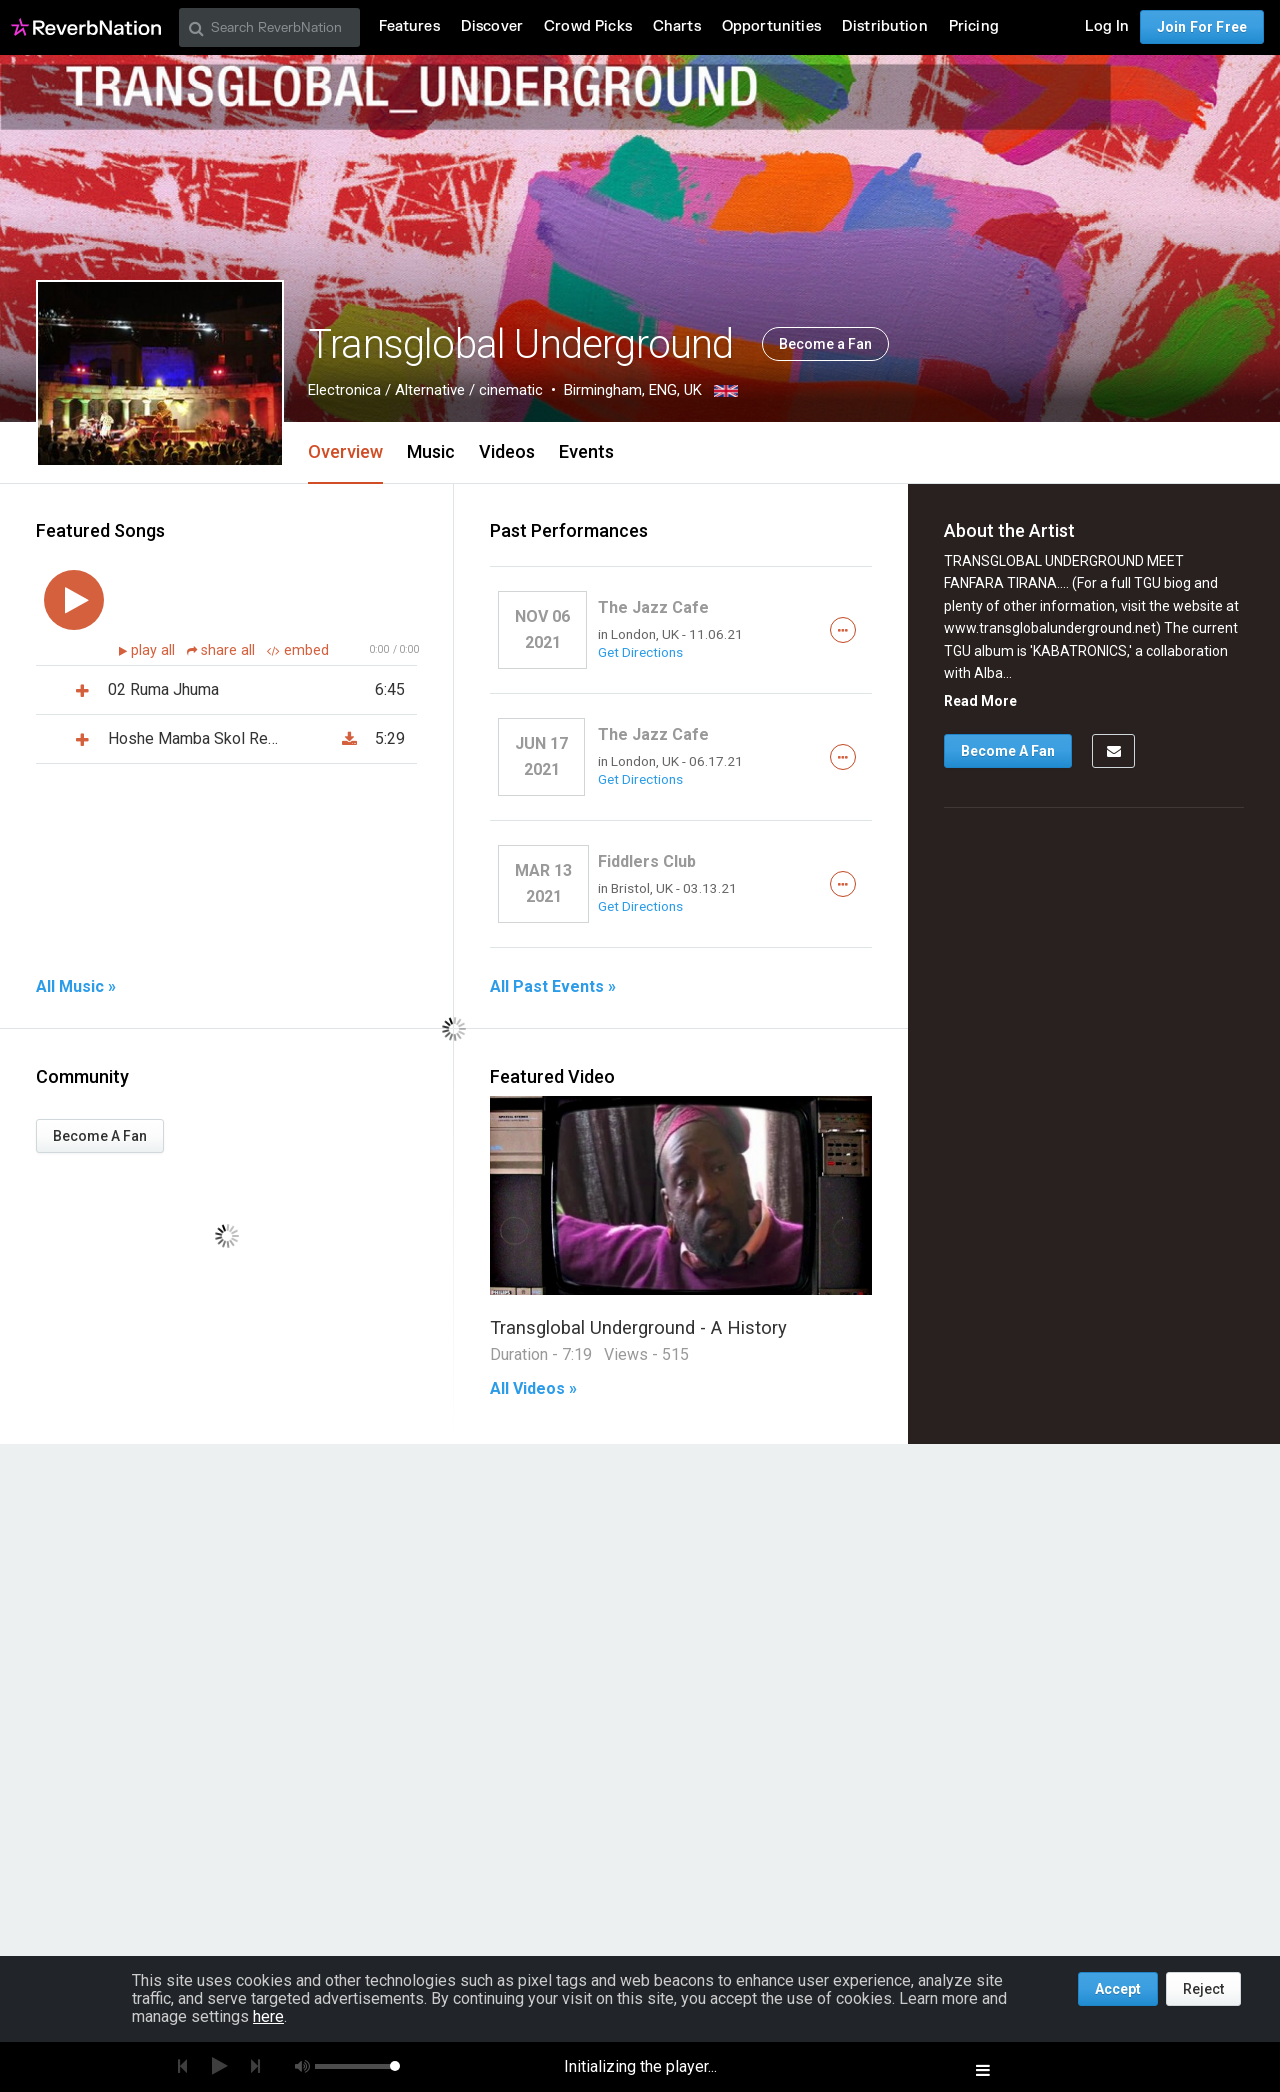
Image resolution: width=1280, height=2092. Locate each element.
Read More (980, 701)
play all (155, 650)
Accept (1118, 1989)
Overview (345, 451)
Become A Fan (100, 1136)
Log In (1107, 26)
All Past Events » (553, 987)
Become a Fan (825, 344)
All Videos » (533, 1389)
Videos (507, 451)
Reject (1203, 1989)
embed (298, 650)
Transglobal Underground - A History (638, 1327)
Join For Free (1202, 27)
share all (223, 650)
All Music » (76, 987)
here (268, 2016)
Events (586, 451)
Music (431, 451)
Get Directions (640, 652)
